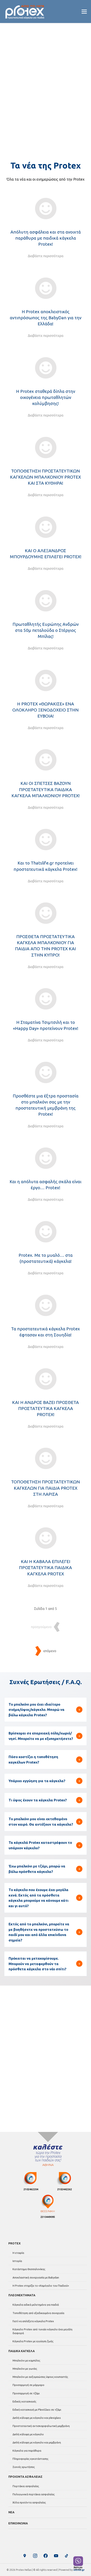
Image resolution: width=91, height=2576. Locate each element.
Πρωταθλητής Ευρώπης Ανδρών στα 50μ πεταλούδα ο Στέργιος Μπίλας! (46, 630)
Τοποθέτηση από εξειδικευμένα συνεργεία (38, 2313)
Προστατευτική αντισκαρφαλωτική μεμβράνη (41, 2425)
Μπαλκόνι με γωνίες (25, 2368)
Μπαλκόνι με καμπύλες (26, 2360)
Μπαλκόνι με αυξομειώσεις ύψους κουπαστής (40, 2376)
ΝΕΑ (11, 2512)
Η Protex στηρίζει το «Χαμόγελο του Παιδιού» (41, 2285)
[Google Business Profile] (24, 2555)
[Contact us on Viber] (78, 2563)
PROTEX (14, 2243)
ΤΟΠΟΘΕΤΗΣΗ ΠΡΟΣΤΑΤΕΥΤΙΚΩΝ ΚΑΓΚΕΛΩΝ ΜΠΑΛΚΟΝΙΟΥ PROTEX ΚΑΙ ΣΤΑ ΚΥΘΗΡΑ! (45, 477)
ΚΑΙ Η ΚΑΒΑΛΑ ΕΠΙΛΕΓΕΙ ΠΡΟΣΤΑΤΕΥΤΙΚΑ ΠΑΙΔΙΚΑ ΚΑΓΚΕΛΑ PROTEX (45, 1567)
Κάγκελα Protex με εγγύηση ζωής (33, 2341)
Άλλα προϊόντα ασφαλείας (29, 2502)
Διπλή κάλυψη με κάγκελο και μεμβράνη (37, 2442)
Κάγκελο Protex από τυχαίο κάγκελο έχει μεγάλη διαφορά (42, 2331)
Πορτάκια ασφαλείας (26, 2486)
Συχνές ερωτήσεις (24, 2466)
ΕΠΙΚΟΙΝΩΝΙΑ (18, 2523)
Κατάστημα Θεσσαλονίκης (29, 2269)
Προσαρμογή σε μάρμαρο (28, 2384)
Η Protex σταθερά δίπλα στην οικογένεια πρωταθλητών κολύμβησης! (45, 397)
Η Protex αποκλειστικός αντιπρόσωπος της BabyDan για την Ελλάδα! (45, 317)
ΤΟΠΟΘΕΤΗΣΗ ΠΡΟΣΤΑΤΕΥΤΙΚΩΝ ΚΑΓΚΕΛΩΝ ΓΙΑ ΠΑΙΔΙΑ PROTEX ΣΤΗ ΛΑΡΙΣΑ (45, 1487)
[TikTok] (66, 2555)
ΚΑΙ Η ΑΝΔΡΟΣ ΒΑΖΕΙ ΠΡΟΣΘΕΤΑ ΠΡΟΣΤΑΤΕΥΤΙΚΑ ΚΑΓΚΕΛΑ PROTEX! (45, 1408)
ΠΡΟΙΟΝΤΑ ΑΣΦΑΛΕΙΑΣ (25, 2476)
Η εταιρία (18, 2252)
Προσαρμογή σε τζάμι (26, 2393)
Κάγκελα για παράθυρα (27, 2450)
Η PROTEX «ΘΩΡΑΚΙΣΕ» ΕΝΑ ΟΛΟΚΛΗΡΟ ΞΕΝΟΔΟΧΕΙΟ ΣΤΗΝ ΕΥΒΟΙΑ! (45, 709)
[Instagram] (35, 2555)
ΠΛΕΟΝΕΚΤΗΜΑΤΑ (21, 2295)
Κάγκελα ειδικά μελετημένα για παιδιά (36, 2304)
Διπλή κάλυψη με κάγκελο (28, 2434)
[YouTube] (56, 2555)
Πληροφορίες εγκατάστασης (30, 2458)
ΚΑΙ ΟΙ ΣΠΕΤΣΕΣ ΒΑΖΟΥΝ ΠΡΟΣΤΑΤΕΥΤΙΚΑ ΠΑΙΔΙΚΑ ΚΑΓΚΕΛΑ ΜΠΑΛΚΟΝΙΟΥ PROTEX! (46, 789)
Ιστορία (17, 2260)
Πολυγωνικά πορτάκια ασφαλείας (34, 2494)
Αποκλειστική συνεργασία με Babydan (36, 2277)
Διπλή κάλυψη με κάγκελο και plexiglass (37, 2417)
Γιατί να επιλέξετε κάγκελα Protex (33, 2321)
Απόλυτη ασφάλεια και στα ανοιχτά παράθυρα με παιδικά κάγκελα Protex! (45, 238)
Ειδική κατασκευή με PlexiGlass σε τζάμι (37, 2409)
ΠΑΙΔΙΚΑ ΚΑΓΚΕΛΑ (21, 2351)
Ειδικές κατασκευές (24, 2401)
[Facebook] (45, 2555)
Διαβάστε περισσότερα (45, 256)
